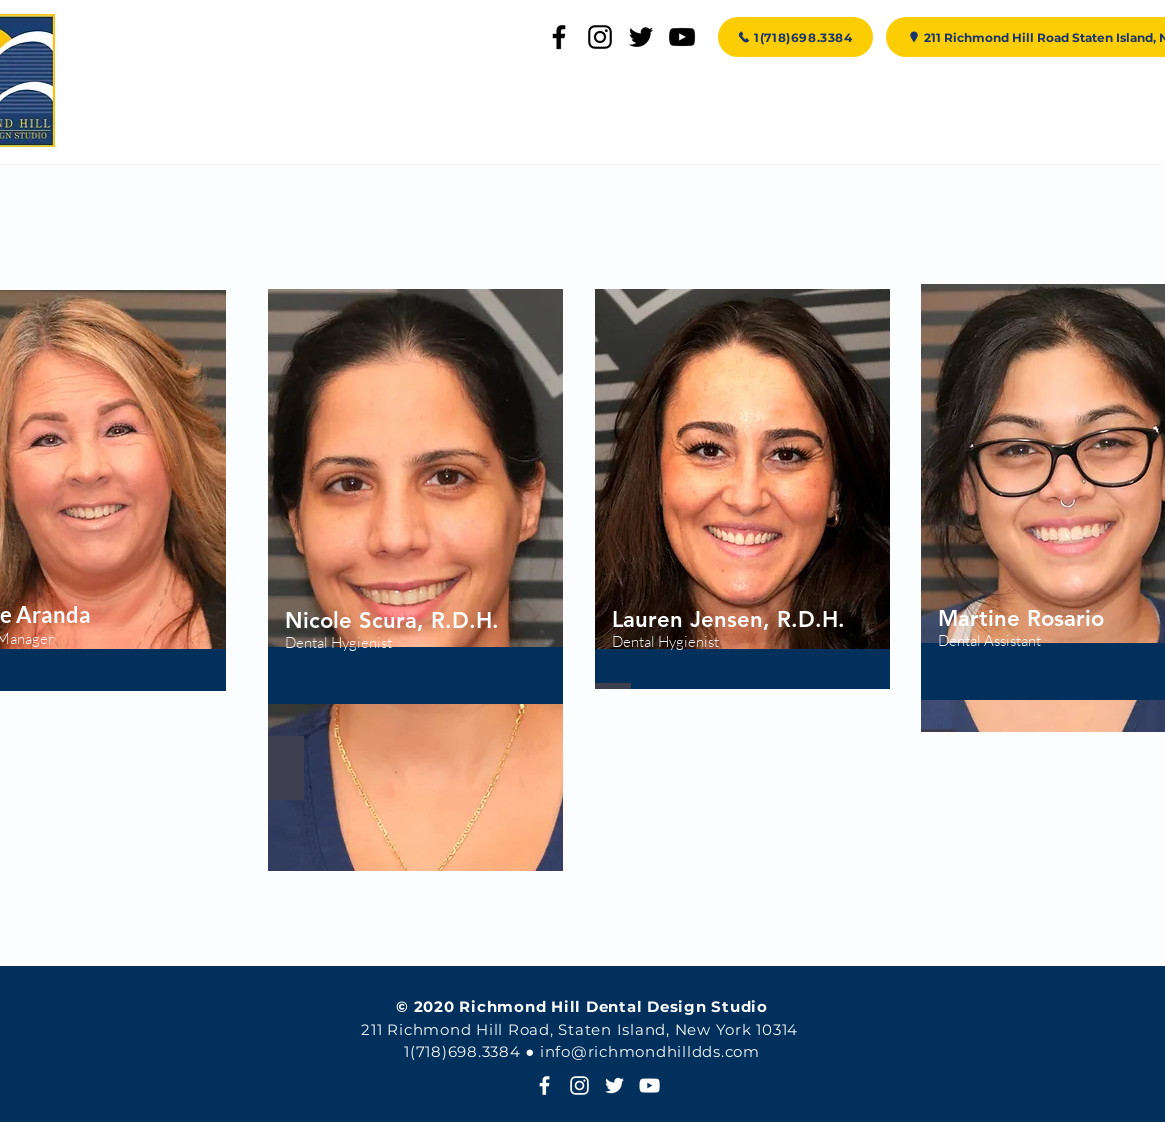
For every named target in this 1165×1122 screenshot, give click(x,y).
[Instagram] (600, 37)
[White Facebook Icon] (544, 1085)
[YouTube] (682, 37)
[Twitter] (641, 37)
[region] (415, 580)
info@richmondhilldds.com (650, 1051)
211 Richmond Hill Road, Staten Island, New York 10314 (579, 1029)
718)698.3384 (471, 1051)
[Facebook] (559, 37)
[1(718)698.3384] (795, 37)
